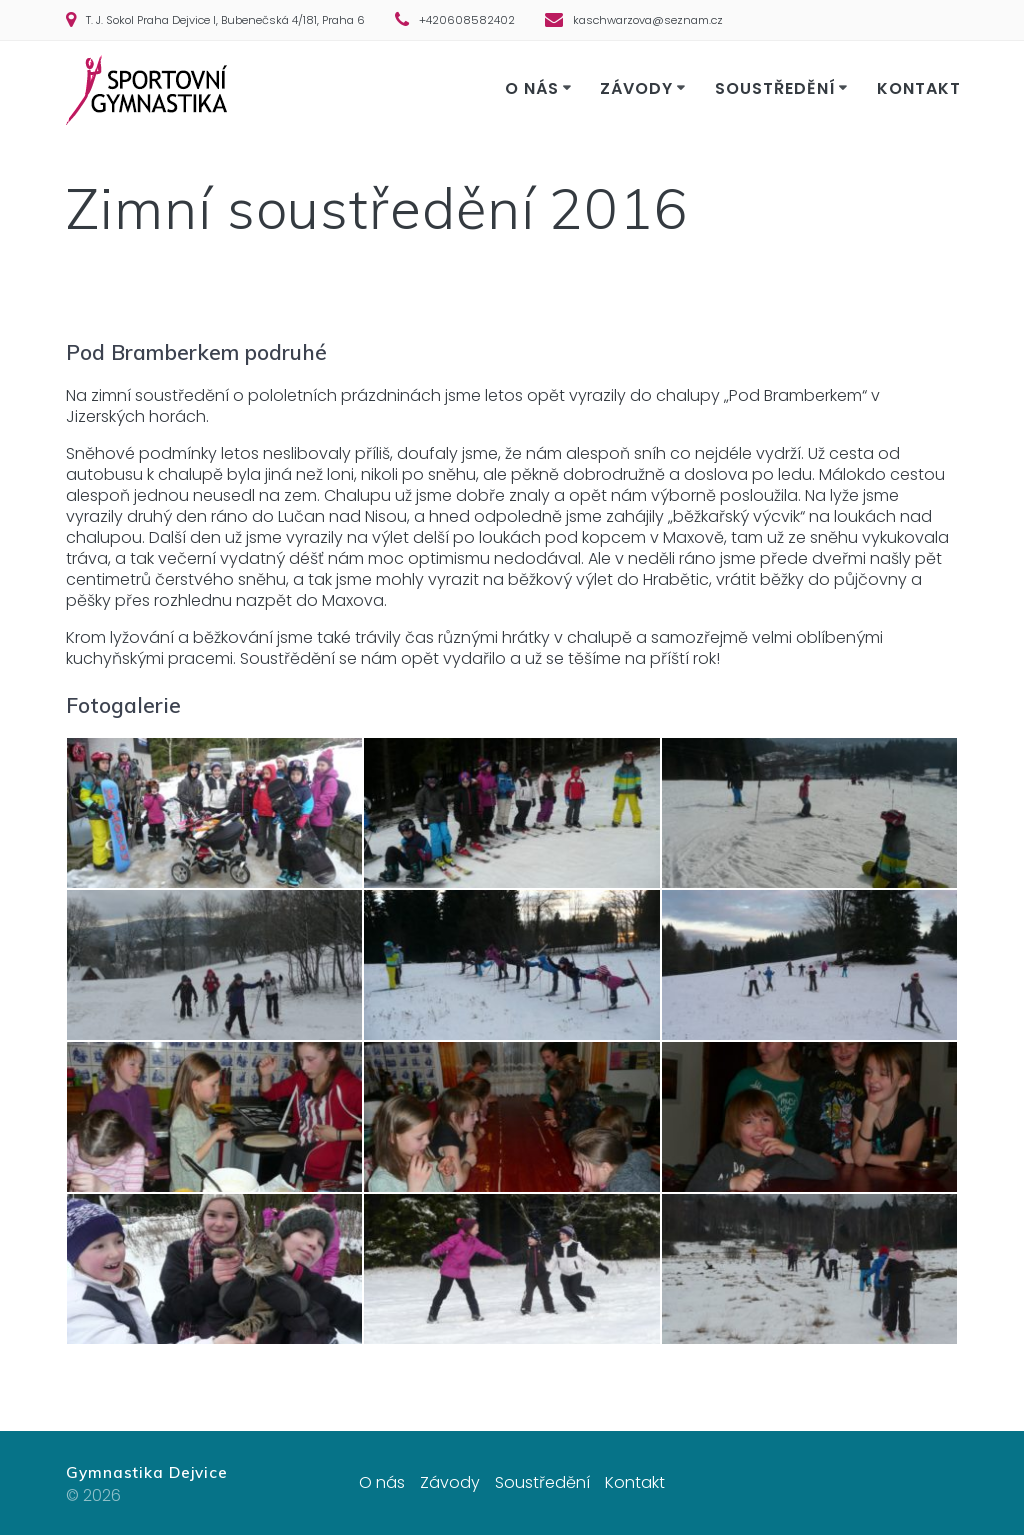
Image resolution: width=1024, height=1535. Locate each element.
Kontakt (919, 88)
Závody (636, 88)
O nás (532, 88)
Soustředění (775, 88)
